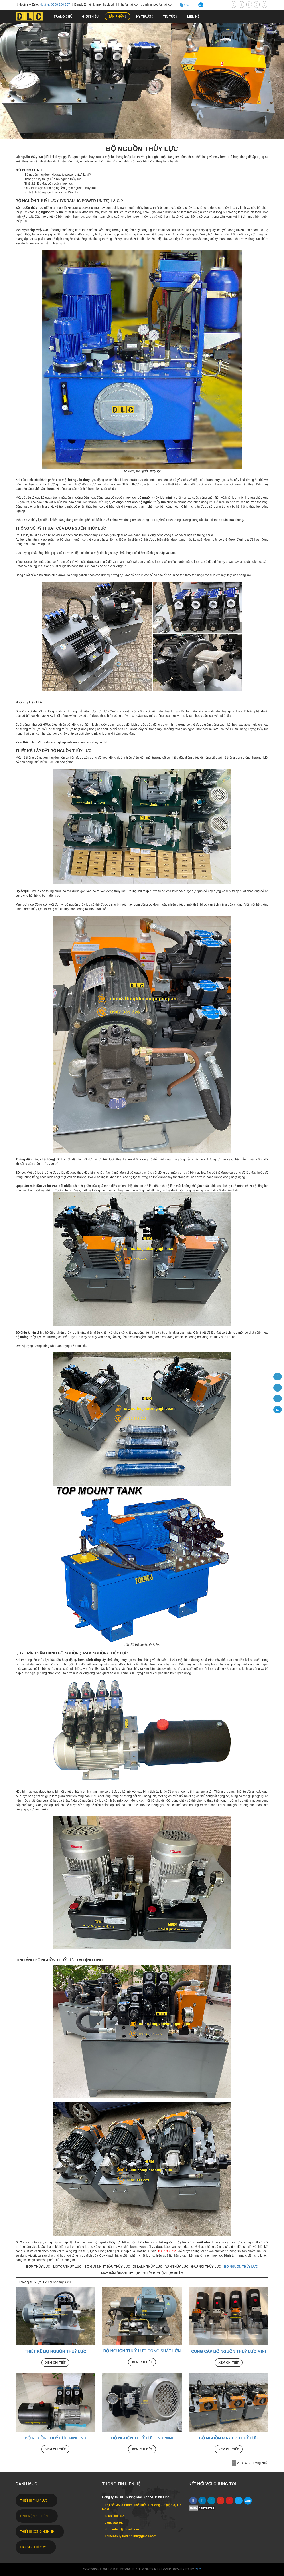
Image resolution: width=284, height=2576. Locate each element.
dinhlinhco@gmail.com (122, 2529)
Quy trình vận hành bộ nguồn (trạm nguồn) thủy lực (60, 188)
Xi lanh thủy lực (147, 2266)
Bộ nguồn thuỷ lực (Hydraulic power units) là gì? (57, 174)
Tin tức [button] (170, 16)
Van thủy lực (176, 2266)
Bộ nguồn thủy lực (29, 207)
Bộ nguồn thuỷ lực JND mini (142, 2438)
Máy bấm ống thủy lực (120, 2273)
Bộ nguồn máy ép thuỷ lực (228, 2438)
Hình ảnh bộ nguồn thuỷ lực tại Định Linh (52, 192)
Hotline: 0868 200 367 (55, 4)
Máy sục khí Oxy (33, 2547)
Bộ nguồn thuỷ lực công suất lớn (142, 2351)
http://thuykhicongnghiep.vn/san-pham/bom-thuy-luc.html (71, 742)
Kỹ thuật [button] (144, 16)
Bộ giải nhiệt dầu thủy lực (107, 2266)
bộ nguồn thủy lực (81, 480)
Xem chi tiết (55, 2362)
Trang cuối (260, 2463)
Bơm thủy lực (38, 2266)
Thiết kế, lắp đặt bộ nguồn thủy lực (48, 183)
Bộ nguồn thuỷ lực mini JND (55, 2438)
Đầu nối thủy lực (206, 2266)
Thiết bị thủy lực (31, 2282)
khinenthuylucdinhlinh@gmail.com (130, 2536)
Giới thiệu (90, 16)
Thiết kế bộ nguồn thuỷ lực (55, 2351)
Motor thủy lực (67, 2266)
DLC (198, 2569)
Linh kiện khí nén (34, 2516)
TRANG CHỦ (63, 16)
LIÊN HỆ (193, 16)
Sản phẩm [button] (117, 16)
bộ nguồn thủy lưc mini (155, 497)
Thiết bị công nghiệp (37, 2531)
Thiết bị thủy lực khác (163, 2273)
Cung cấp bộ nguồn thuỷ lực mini (228, 2351)
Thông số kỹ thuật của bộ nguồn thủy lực (52, 179)
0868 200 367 (114, 2516)
